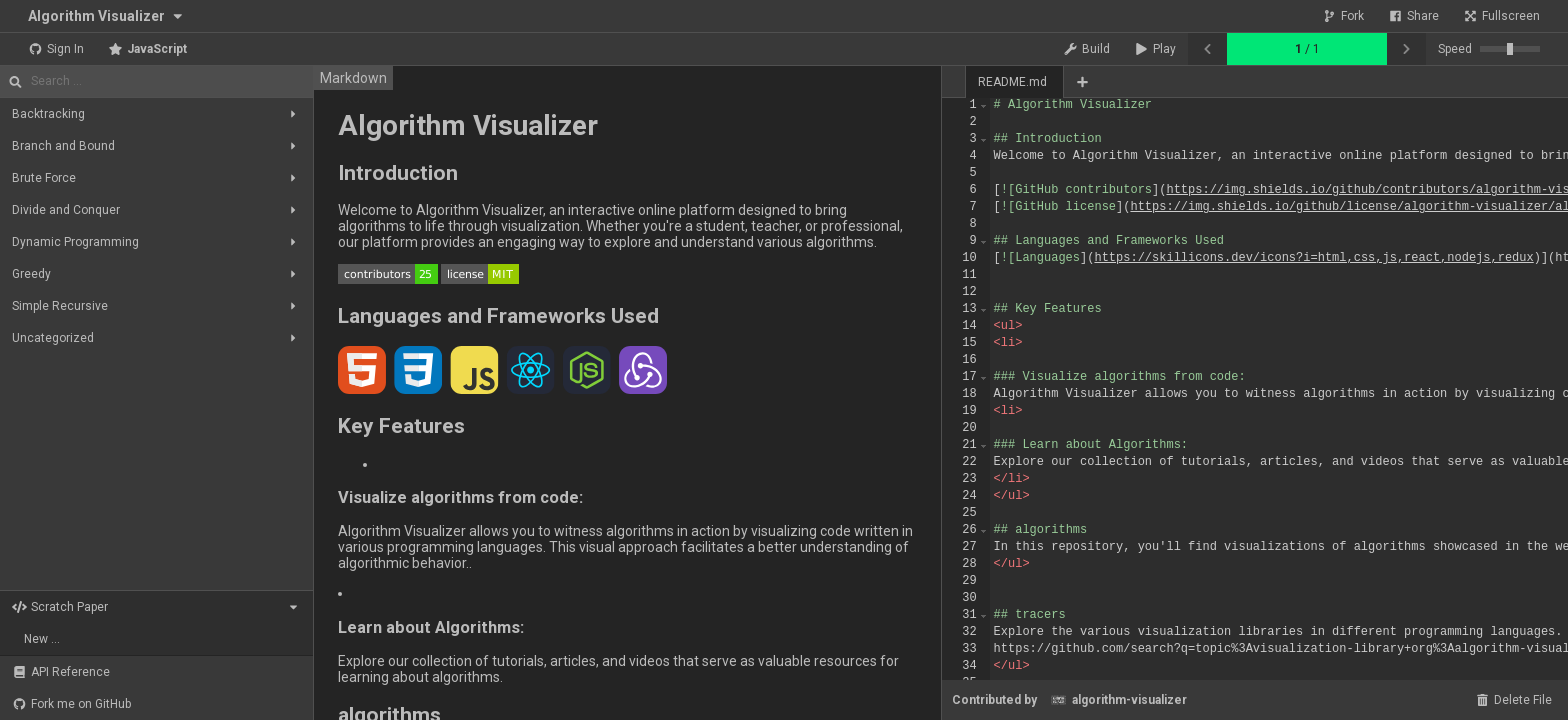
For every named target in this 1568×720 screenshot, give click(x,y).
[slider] (1510, 49)
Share (1413, 16)
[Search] (168, 81)
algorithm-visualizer (1118, 699)
